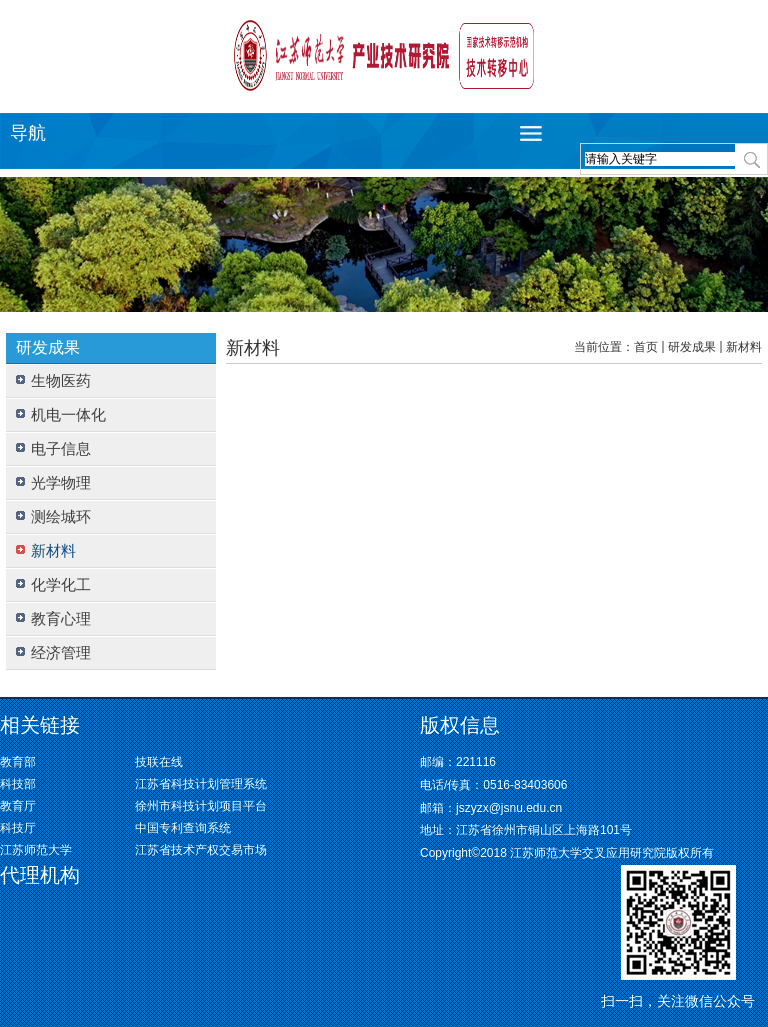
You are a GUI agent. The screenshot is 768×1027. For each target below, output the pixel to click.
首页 (646, 347)
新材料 (744, 347)
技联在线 (159, 762)
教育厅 (18, 806)
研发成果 (692, 347)
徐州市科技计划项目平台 (201, 806)
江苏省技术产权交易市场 (201, 850)
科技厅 (18, 828)
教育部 (18, 762)
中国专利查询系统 (183, 828)
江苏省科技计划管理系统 (201, 784)
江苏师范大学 (36, 850)
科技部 (18, 784)
